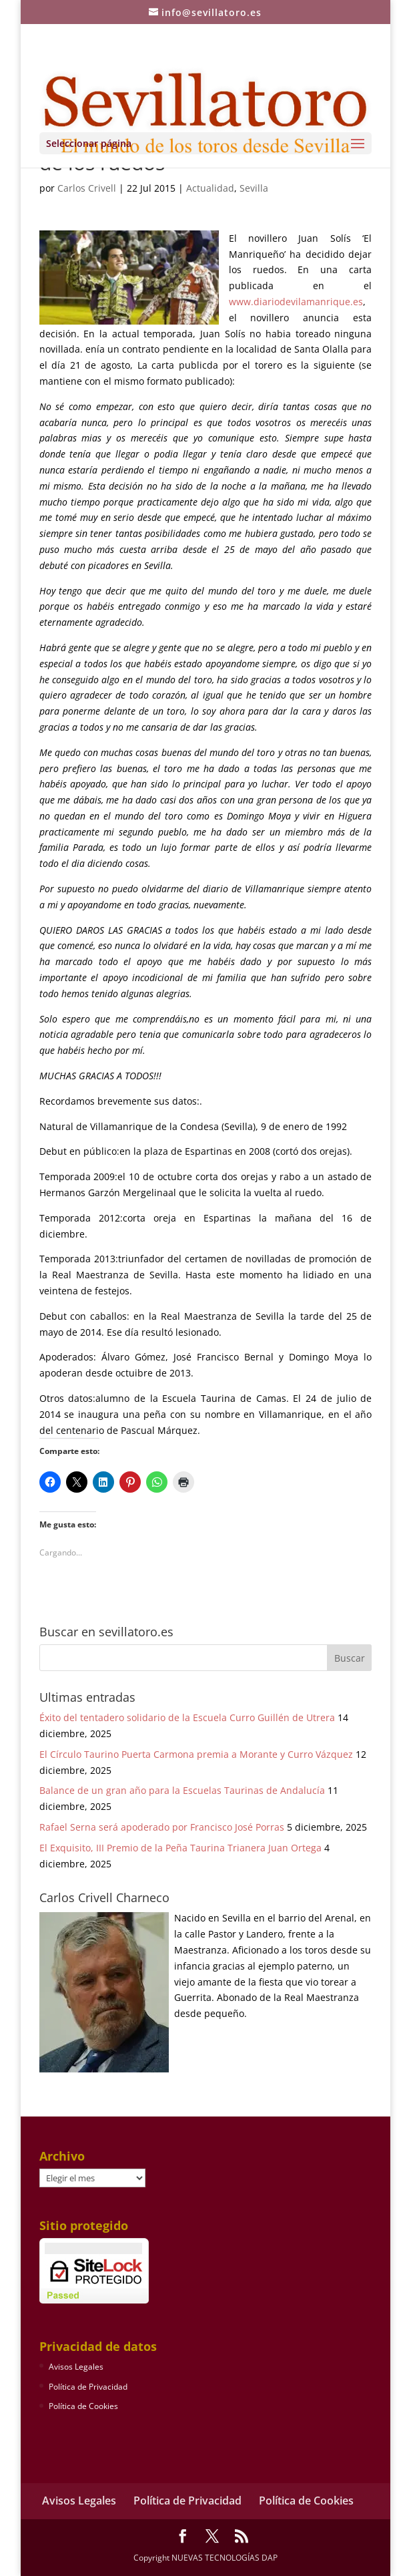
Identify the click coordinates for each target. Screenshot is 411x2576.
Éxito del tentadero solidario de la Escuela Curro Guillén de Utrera (187, 1717)
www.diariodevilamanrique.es (296, 301)
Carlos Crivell (86, 188)
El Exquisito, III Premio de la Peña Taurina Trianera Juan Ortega (180, 1847)
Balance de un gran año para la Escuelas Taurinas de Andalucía (182, 1790)
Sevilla (254, 188)
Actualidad (210, 188)
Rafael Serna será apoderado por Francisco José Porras (161, 1827)
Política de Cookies (83, 2406)
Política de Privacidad (88, 2386)
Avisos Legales (76, 2366)
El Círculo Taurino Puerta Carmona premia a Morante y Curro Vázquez (196, 1754)
